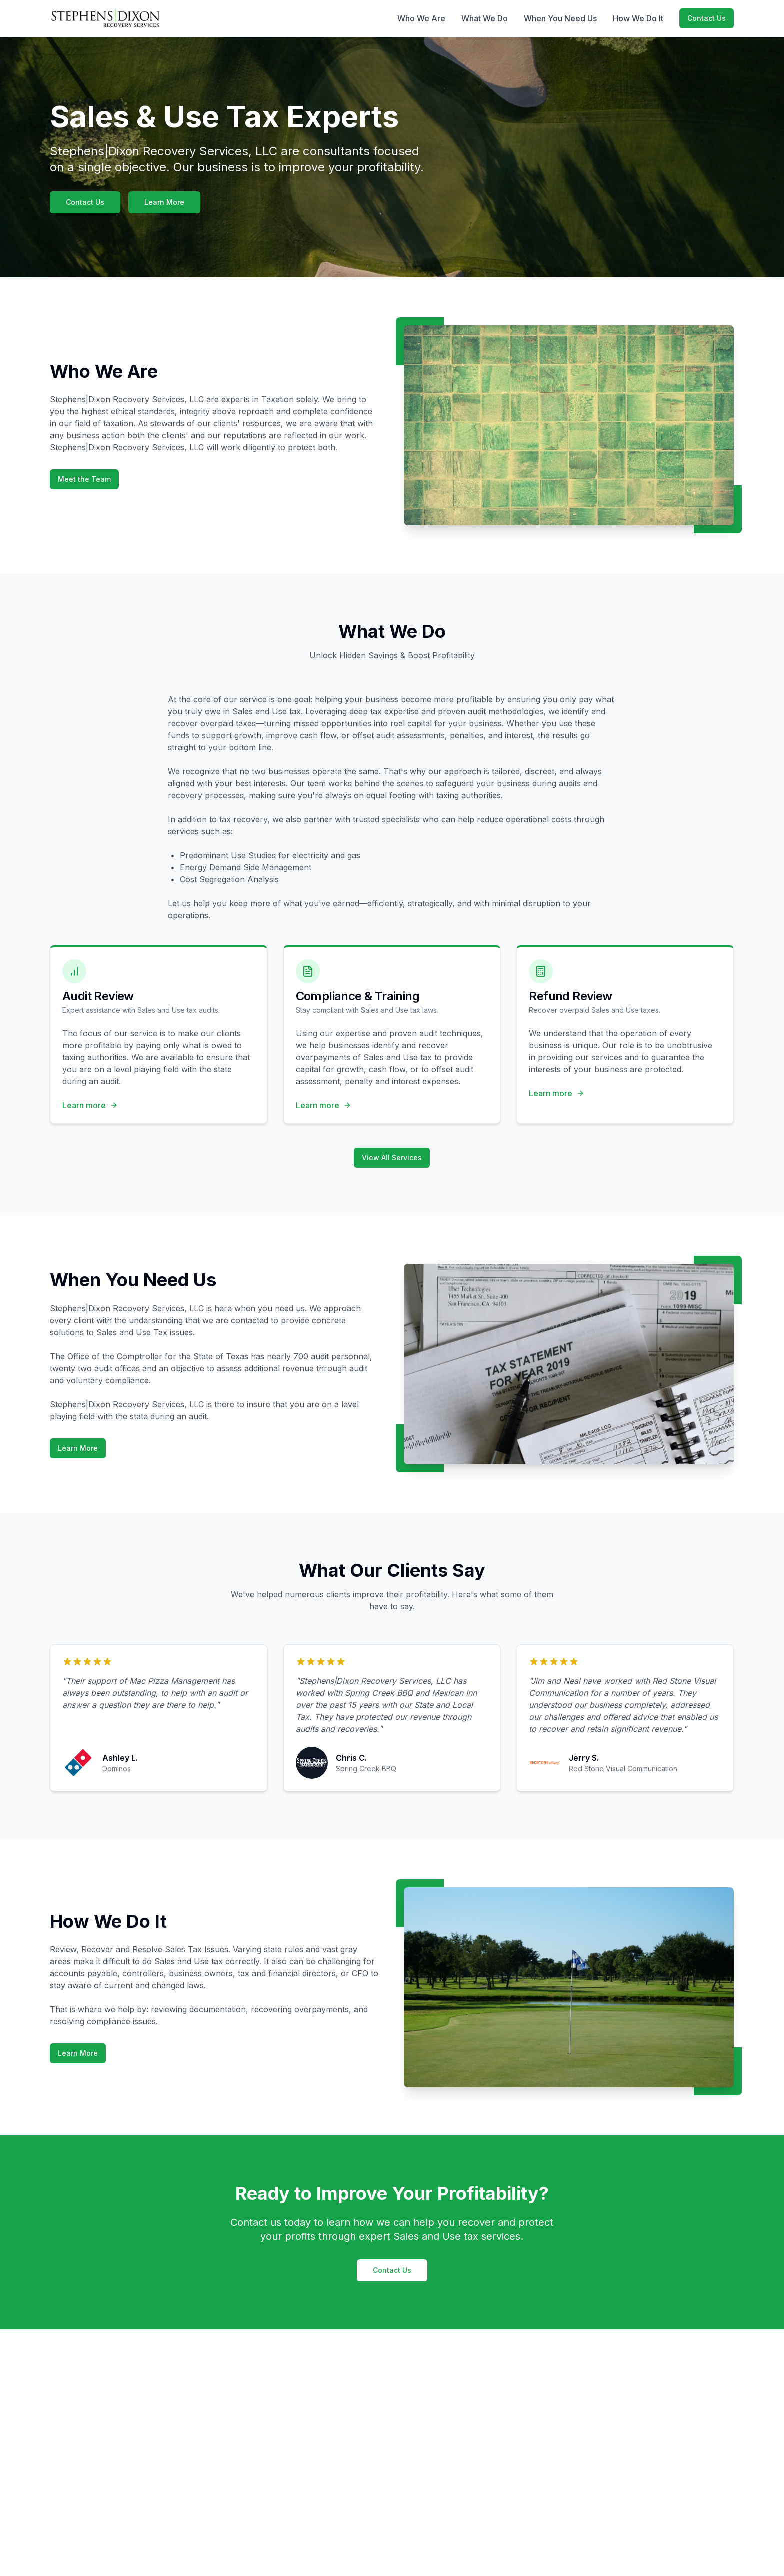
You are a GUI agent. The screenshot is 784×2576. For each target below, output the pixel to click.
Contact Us (707, 18)
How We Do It (638, 18)
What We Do (485, 18)
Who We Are (422, 18)
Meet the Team (84, 479)
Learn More (164, 202)
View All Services (392, 1157)
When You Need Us (560, 18)
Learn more (90, 1105)
